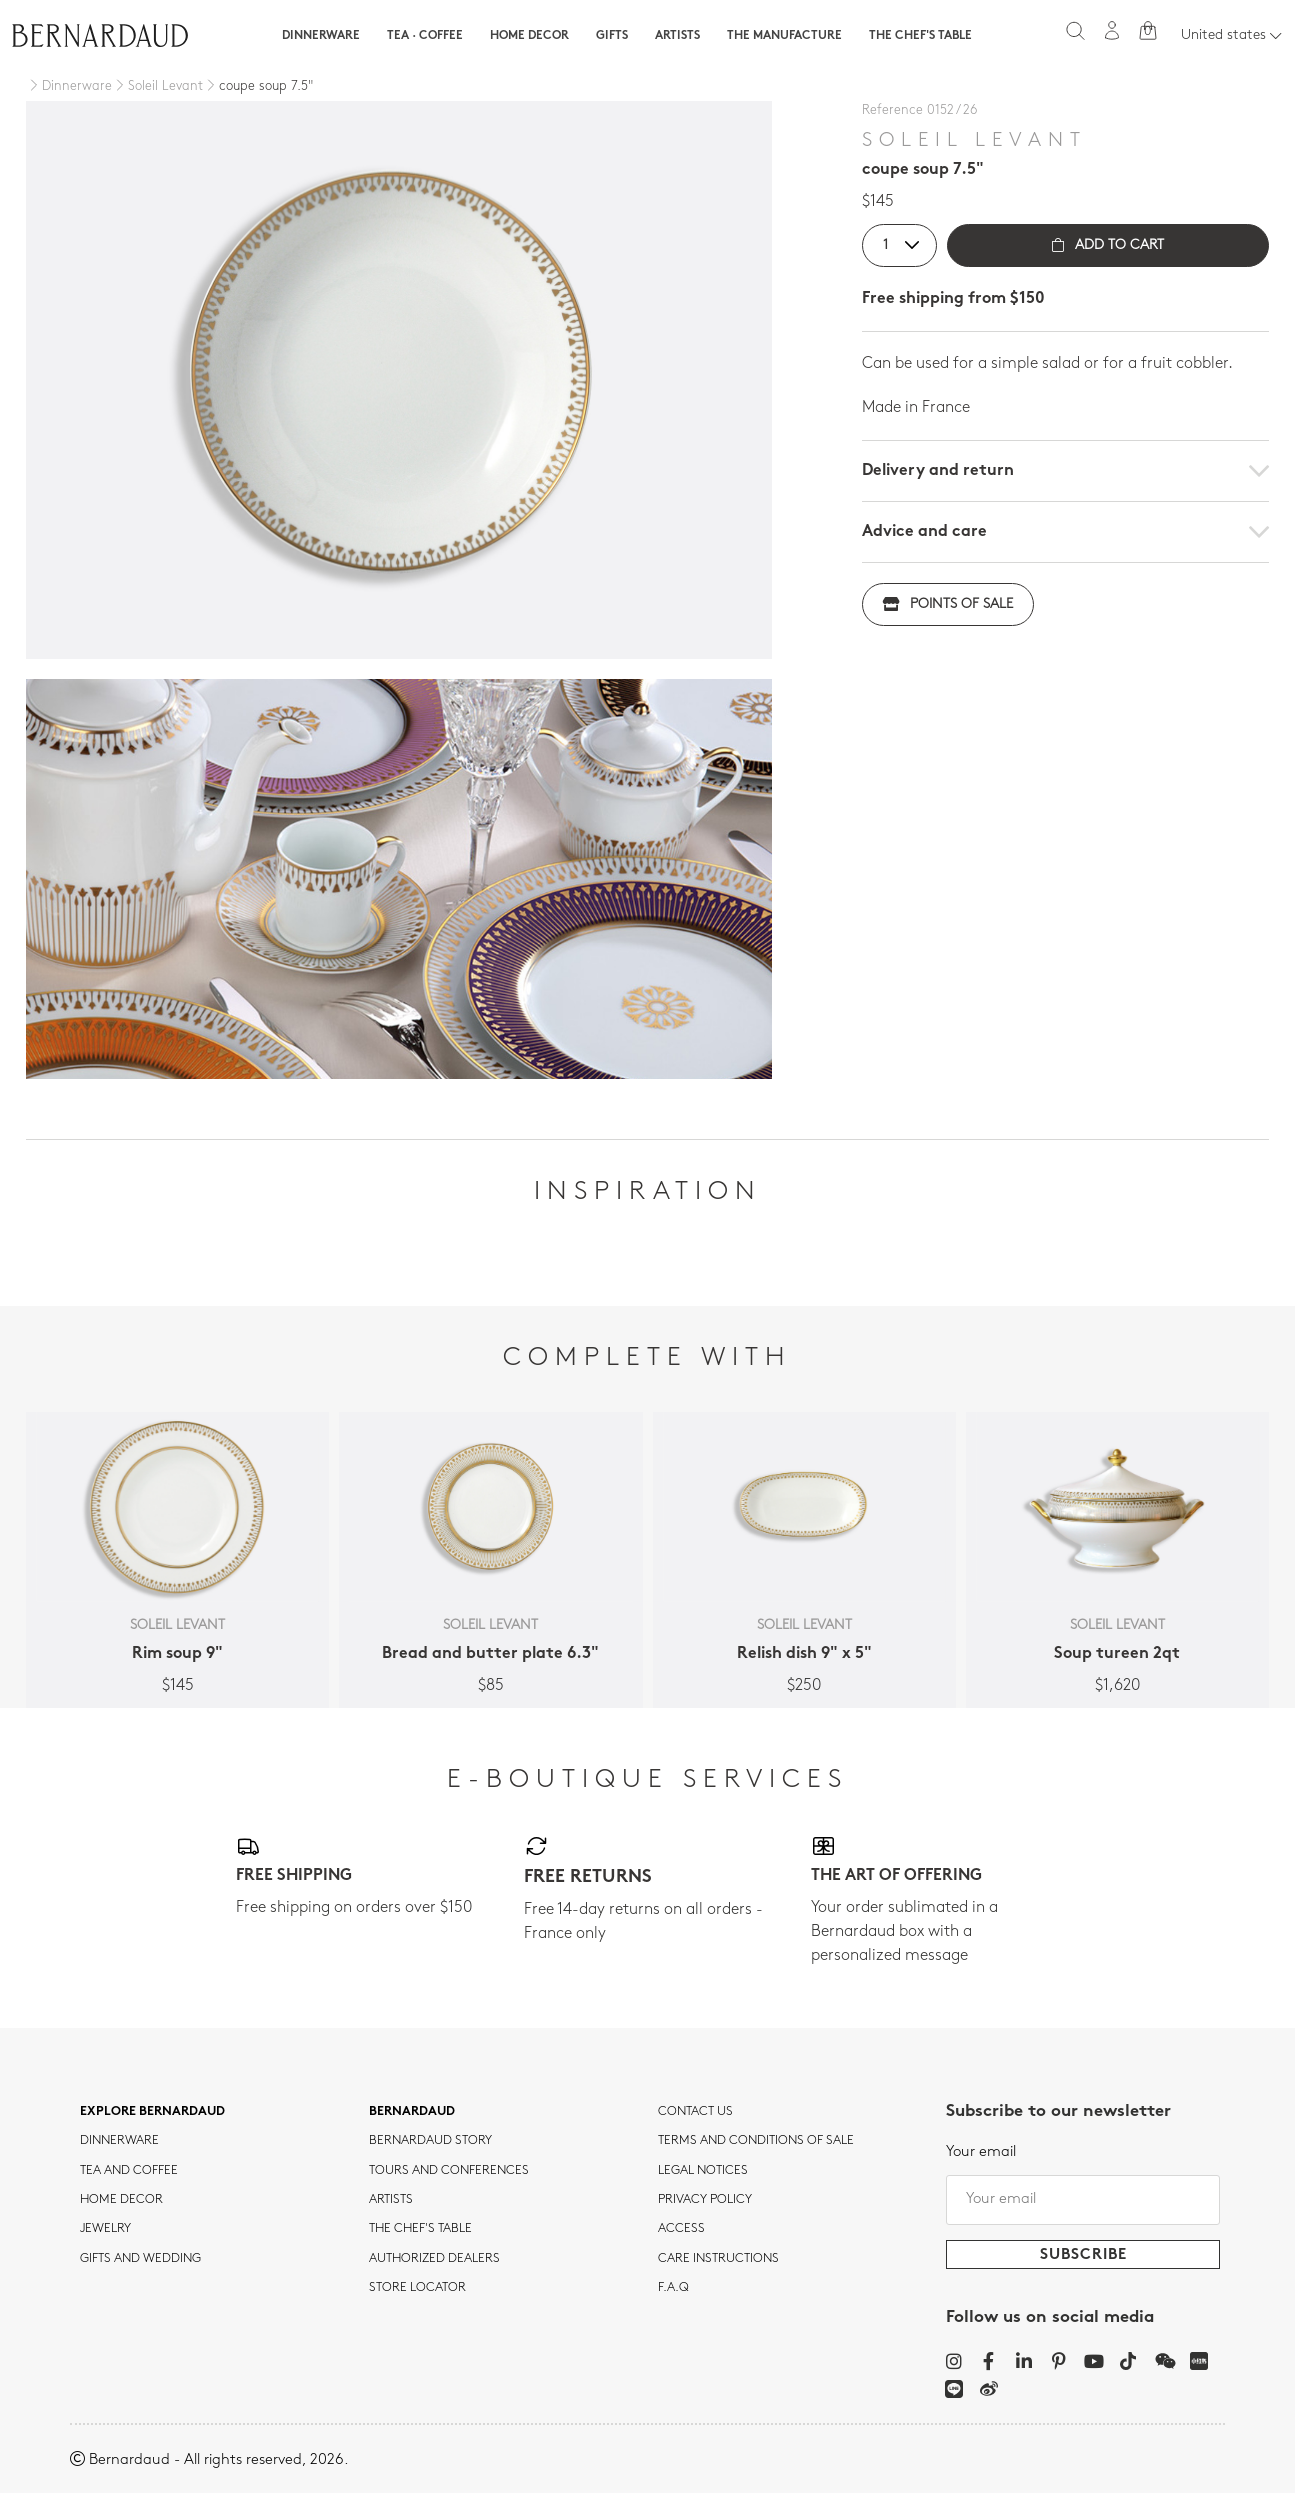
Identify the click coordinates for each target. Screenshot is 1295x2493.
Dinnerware (321, 36)
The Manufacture (784, 36)
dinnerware (119, 2141)
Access (681, 2229)
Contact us (695, 2112)
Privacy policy (705, 2200)
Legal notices (703, 2171)
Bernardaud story (430, 2141)
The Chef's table (920, 36)
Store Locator (417, 2288)
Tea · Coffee (425, 36)
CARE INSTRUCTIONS (718, 2259)
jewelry (105, 2229)
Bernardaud (412, 2112)
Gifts (612, 36)
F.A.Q (673, 2288)
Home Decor (529, 36)
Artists (677, 36)
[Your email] (1083, 2200)
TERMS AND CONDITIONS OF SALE (756, 2141)
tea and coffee (129, 2171)
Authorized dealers (434, 2259)
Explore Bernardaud (152, 2112)
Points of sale (948, 604)
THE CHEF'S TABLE (420, 2229)
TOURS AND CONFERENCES (449, 2171)
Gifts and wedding (140, 2259)
